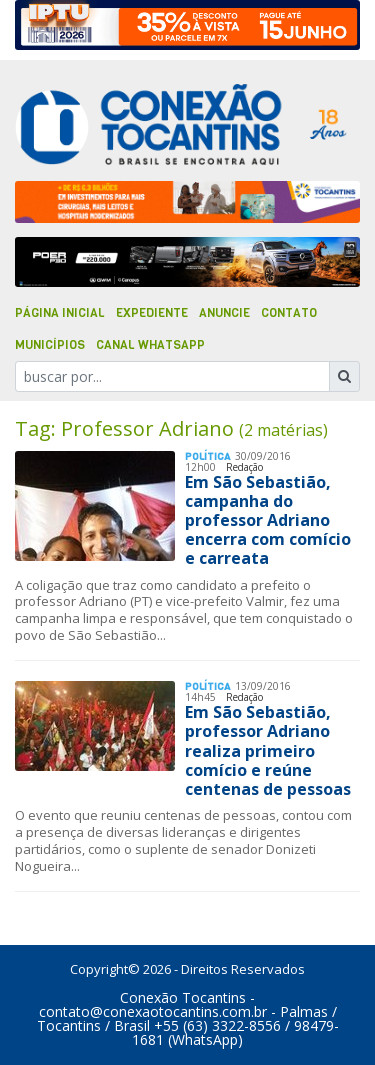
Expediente (152, 313)
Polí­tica (207, 456)
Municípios (50, 345)
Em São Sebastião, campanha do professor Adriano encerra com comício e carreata (268, 520)
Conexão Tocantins (183, 997)
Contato (289, 313)
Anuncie (224, 313)
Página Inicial (60, 313)
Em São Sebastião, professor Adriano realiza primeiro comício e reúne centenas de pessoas (268, 750)
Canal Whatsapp (150, 345)
